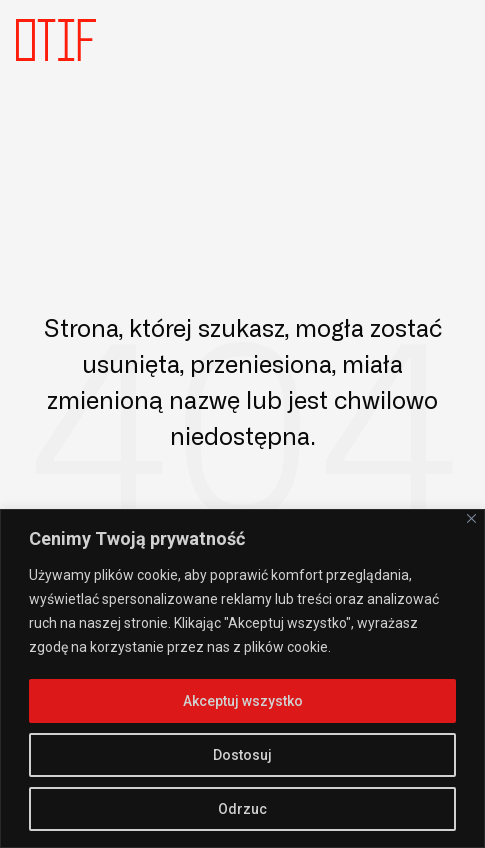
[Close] (471, 518)
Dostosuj (242, 755)
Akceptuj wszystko (243, 701)
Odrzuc (242, 809)
